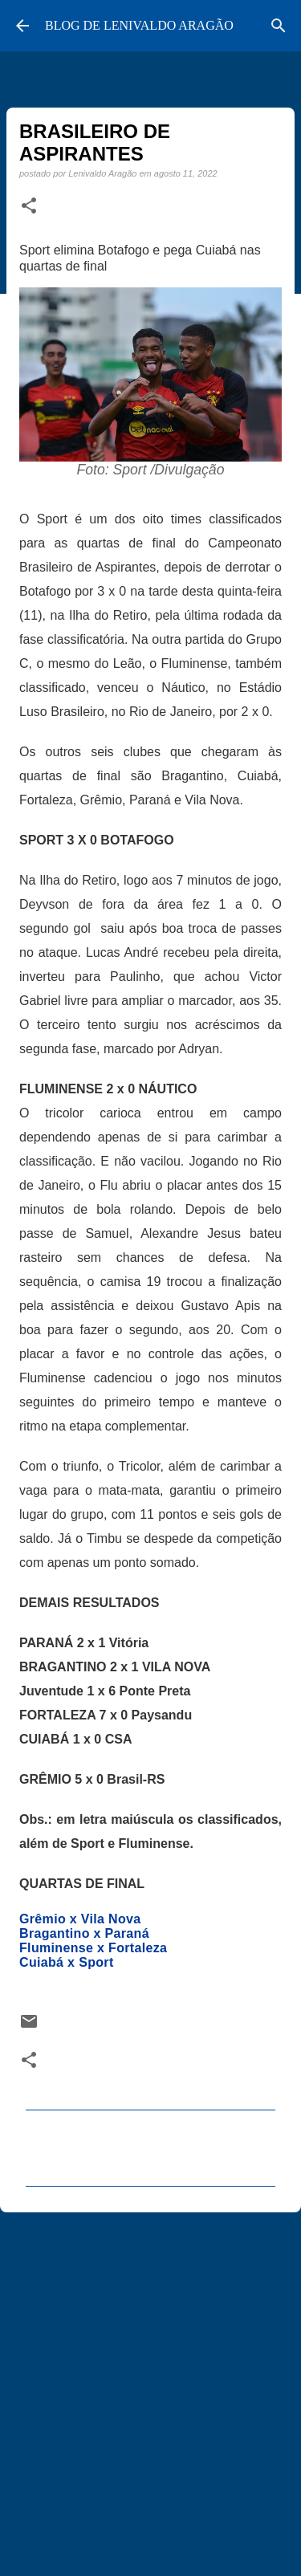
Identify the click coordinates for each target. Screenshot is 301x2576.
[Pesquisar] (278, 25)
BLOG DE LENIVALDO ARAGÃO (139, 25)
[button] (29, 206)
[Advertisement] (150, 2386)
